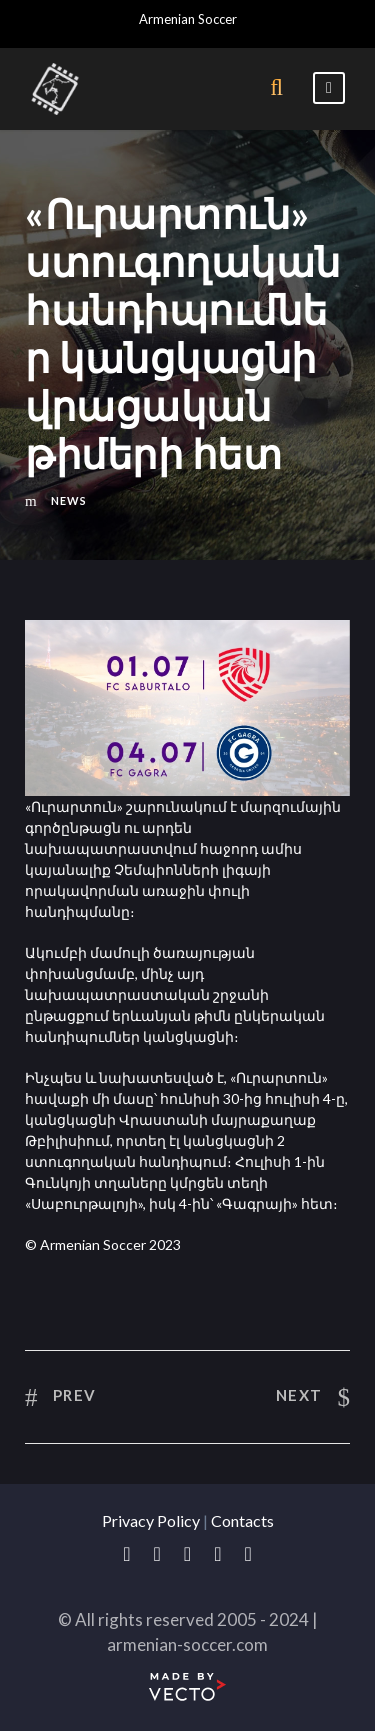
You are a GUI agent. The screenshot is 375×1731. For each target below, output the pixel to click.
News (69, 500)
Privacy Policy (151, 1520)
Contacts (242, 1520)
